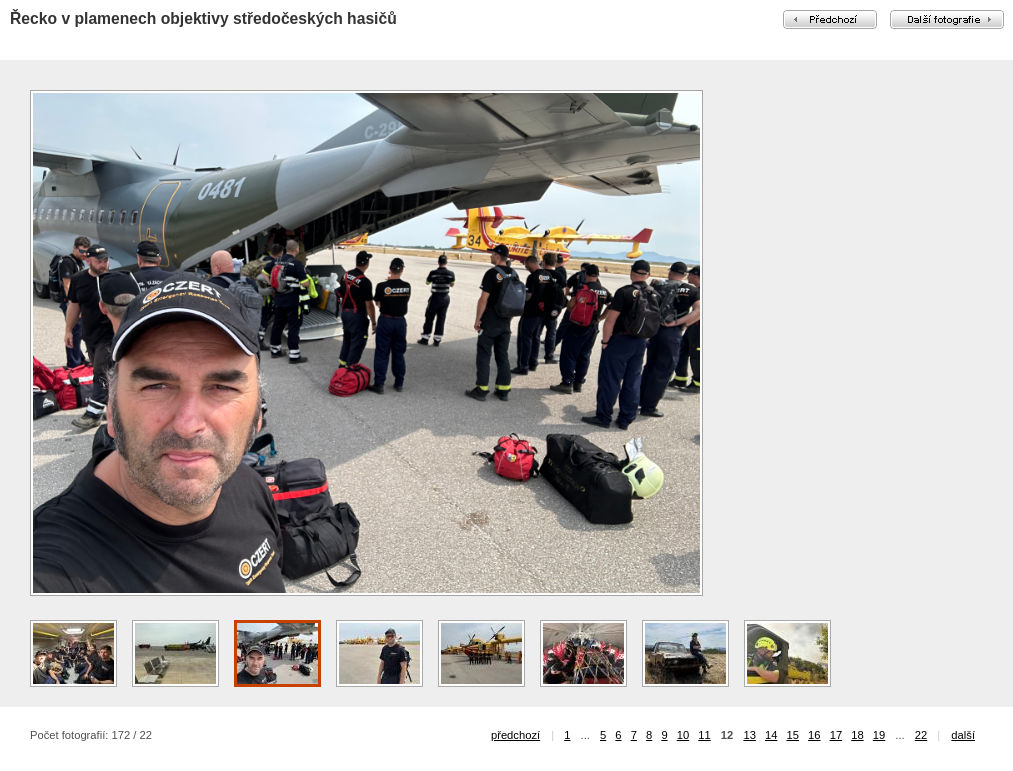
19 (879, 735)
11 (704, 735)
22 (921, 735)
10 (683, 735)
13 (749, 735)
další (963, 735)
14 (771, 735)
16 (814, 735)
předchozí (515, 735)
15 (793, 735)
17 (836, 735)
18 (857, 735)
